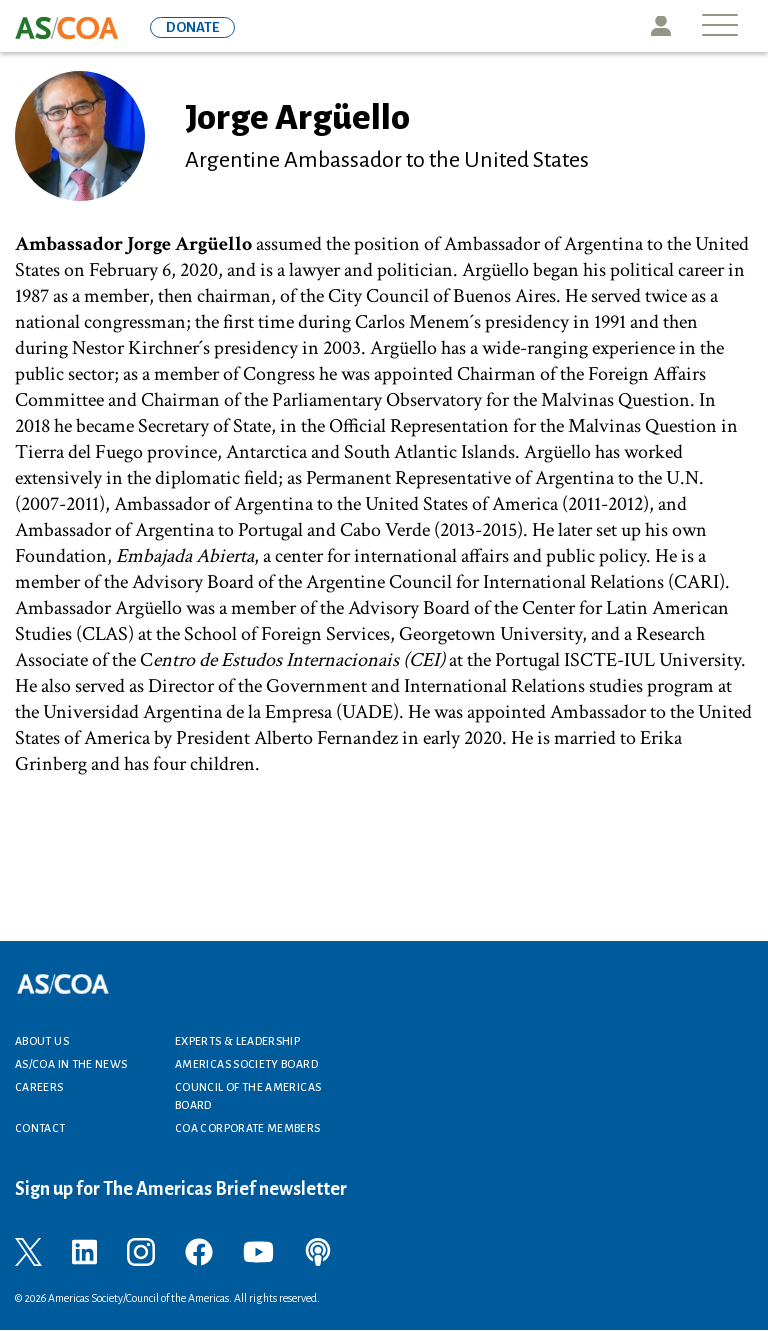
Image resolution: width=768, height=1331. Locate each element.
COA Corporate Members (248, 1128)
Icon (661, 26)
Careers (39, 1087)
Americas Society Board (246, 1064)
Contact (40, 1128)
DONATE (192, 27)
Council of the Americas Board (248, 1096)
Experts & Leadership (237, 1041)
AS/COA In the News (71, 1064)
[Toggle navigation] (720, 26)
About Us (42, 1041)
